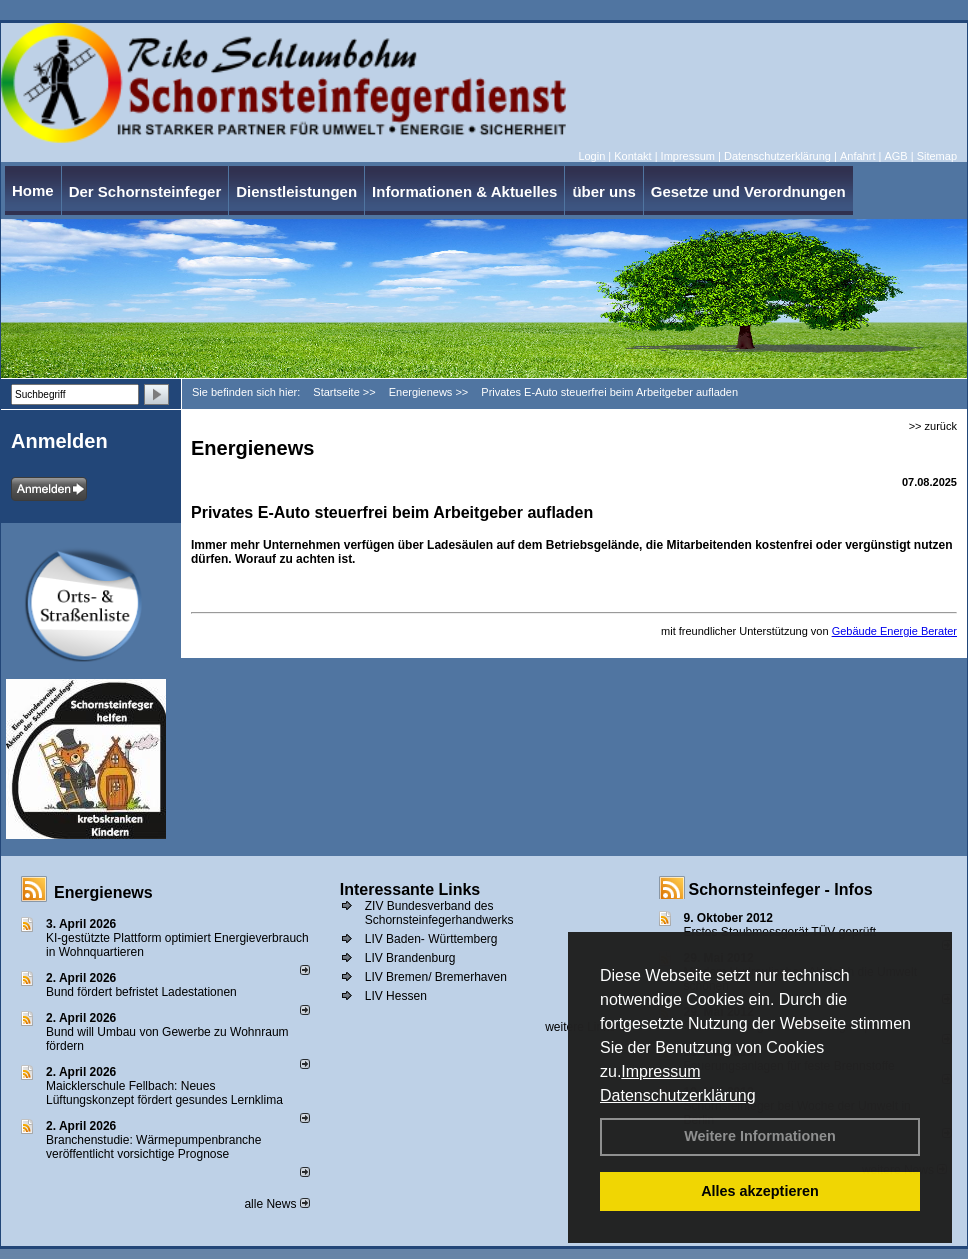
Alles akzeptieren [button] (760, 1191)
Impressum (660, 1071)
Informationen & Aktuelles (464, 191)
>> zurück (933, 426)
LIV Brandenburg (410, 958)
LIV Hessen (396, 996)
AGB (895, 156)
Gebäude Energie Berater (894, 631)
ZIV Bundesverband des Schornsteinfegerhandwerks (439, 913)
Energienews (103, 892)
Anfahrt (857, 156)
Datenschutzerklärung (678, 1095)
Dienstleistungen (296, 191)
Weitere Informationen (760, 1136)
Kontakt (632, 156)
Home (33, 190)
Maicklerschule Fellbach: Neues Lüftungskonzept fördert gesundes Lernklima (164, 1093)
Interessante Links (410, 889)
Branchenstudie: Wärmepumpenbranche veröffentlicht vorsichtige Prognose (153, 1147)
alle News (276, 1204)
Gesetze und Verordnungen (748, 191)
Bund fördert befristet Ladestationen (141, 992)
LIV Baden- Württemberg (431, 939)
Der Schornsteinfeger (145, 191)
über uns (603, 191)
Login (591, 156)
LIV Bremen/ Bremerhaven (436, 977)
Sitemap (937, 156)
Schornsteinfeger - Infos (781, 889)
